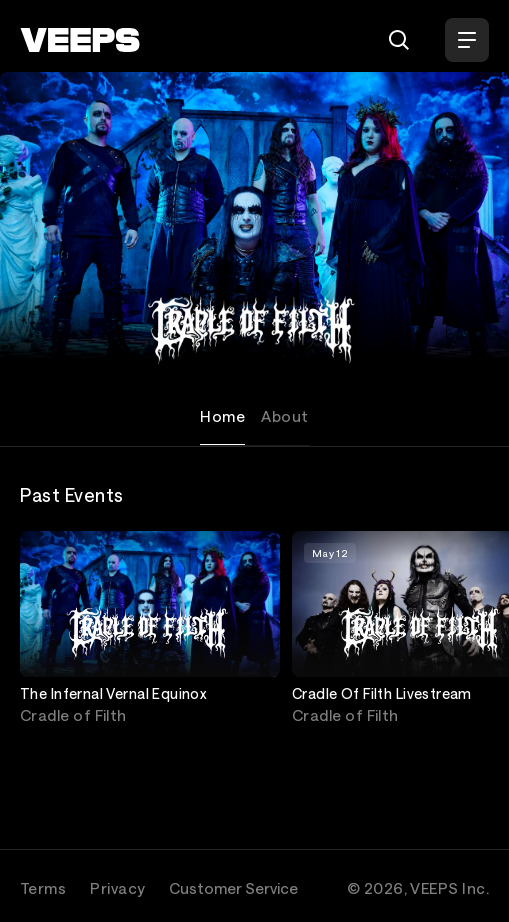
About (284, 416)
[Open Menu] (467, 40)
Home (222, 416)
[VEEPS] (80, 40)
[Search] (399, 40)
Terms (43, 888)
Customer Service (233, 888)
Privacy (117, 888)
